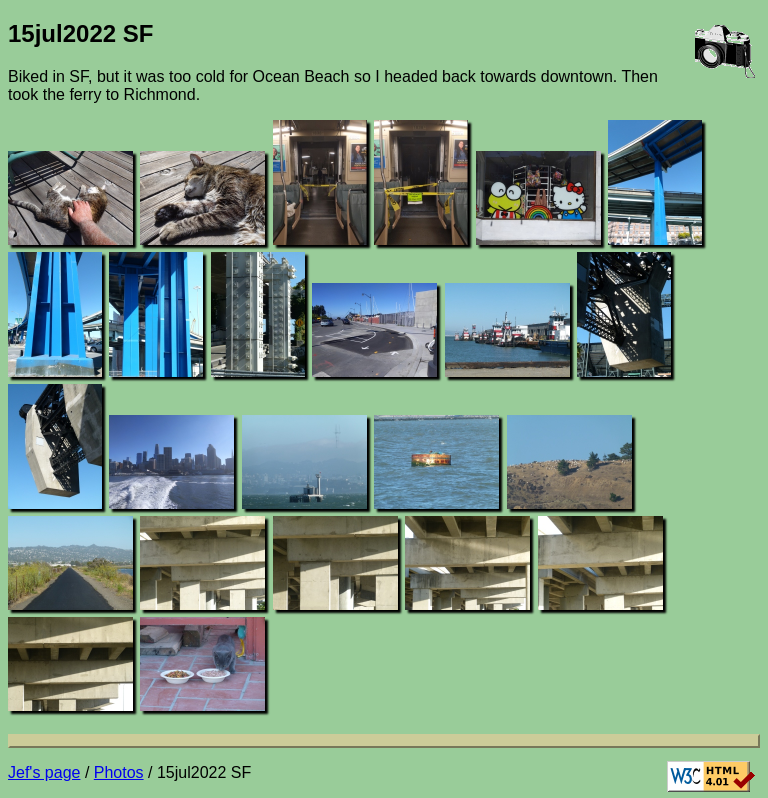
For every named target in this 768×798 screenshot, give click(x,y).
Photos (119, 772)
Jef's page (44, 772)
